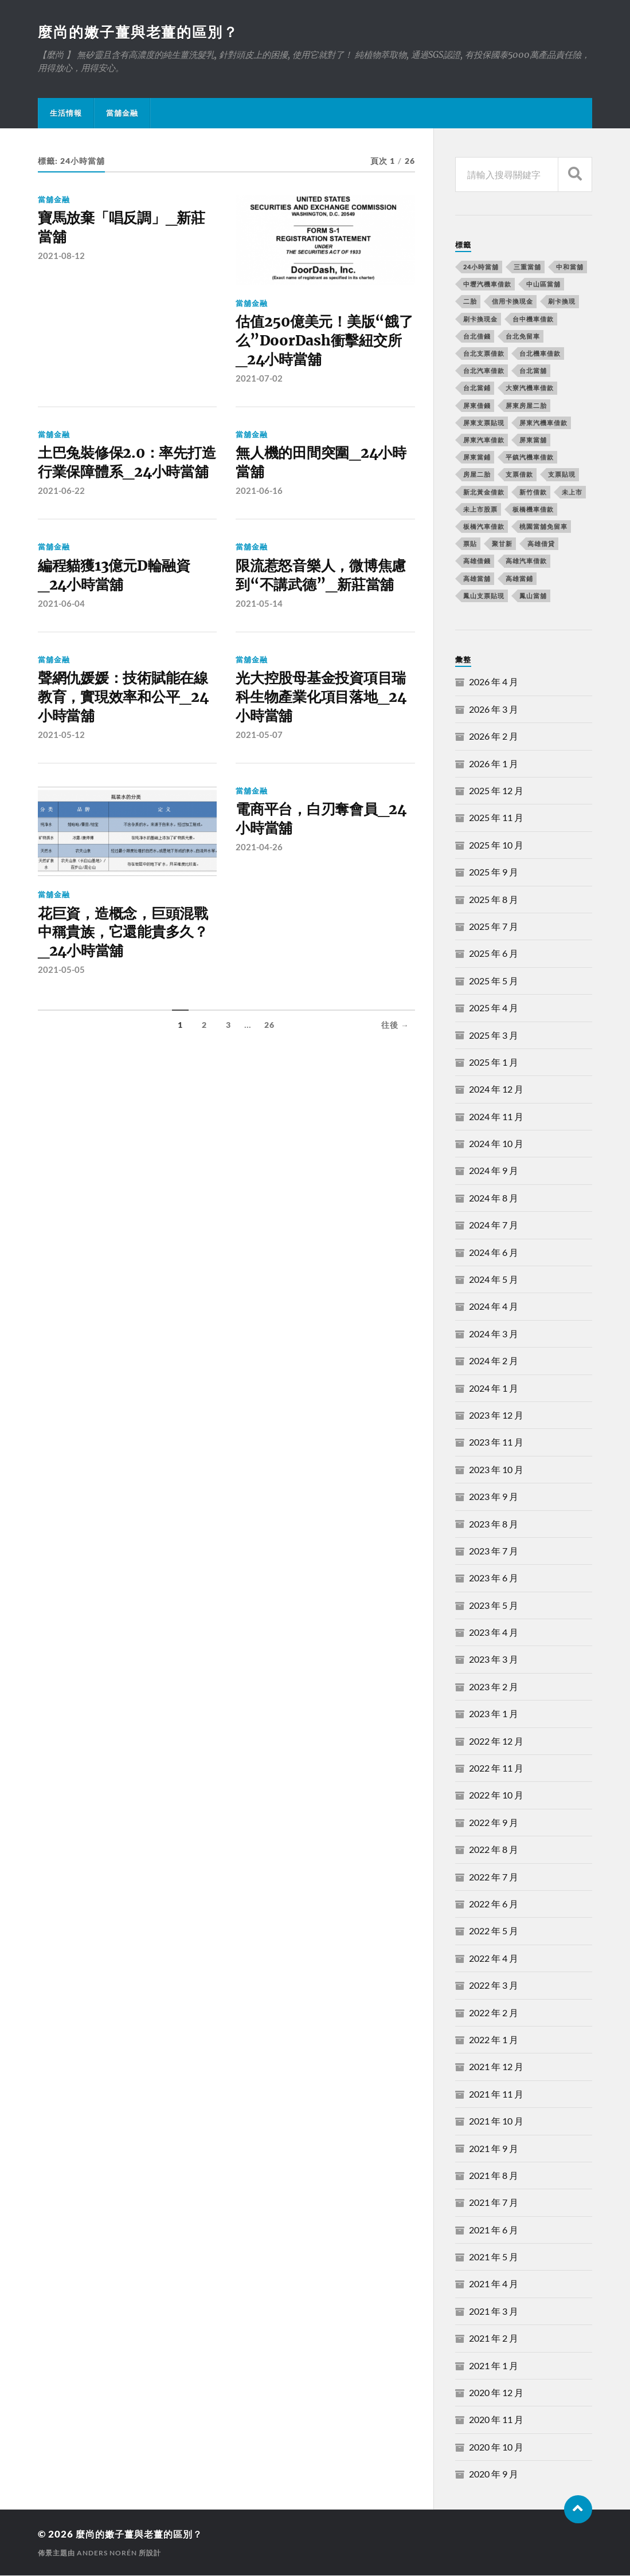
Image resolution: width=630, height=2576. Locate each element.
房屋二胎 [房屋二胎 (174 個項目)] (477, 474)
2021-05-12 (61, 764)
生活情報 (66, 113)
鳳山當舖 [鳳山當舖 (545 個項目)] (533, 596)
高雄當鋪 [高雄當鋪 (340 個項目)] (519, 579)
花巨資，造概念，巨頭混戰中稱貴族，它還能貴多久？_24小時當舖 (126, 963)
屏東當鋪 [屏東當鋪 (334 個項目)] (477, 457)
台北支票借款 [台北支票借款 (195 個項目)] (483, 354)
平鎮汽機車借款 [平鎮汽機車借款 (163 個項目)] (530, 457)
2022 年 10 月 (496, 1795)
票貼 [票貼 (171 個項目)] (470, 544)
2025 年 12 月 (496, 791)
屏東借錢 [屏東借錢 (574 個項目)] (477, 406)
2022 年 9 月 (493, 1822)
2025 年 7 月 (493, 926)
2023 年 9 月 (493, 1496)
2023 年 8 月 (493, 1524)
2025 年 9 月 (493, 872)
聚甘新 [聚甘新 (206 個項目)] (502, 544)
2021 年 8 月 (493, 2175)
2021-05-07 (259, 764)
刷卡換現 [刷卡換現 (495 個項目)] (562, 301)
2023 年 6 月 (493, 1578)
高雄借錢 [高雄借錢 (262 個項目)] (477, 561)
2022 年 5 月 (493, 1931)
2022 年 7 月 (493, 1877)
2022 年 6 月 (493, 1904)
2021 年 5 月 (493, 2257)
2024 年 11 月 (496, 1117)
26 (269, 1056)
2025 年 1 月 (493, 1062)
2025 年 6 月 (493, 953)
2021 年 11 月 (496, 2094)
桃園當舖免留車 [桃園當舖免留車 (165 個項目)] (543, 527)
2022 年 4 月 (493, 1958)
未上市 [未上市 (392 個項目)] (572, 492)
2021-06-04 (61, 630)
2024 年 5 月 (493, 1279)
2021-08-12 (61, 258)
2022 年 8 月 (493, 1849)
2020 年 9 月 (493, 2474)
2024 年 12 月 (496, 1089)
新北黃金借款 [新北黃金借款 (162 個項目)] (483, 492)
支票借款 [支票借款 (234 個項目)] (519, 474)
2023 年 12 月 (496, 1415)
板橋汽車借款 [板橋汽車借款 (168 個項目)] (483, 527)
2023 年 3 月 (493, 1659)
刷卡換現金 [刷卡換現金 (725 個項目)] (480, 319)
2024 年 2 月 (493, 1361)
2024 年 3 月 (493, 1334)
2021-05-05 (61, 1001)
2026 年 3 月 (493, 709)
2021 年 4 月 (493, 2284)
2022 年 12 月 (496, 1741)
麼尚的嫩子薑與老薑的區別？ (142, 32)
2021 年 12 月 (496, 2066)
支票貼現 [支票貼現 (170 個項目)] (562, 474)
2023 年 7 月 (493, 1551)
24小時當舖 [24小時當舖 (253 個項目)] (481, 267)
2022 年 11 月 (496, 1768)
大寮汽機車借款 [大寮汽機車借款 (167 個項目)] (530, 388)
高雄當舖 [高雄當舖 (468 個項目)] (477, 579)
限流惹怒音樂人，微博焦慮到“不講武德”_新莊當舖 (324, 601)
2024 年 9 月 (493, 1170)
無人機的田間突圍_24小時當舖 (325, 467)
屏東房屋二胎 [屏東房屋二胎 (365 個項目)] (526, 406)
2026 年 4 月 (493, 682)
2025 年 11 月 (496, 817)
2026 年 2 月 (493, 736)
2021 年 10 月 (496, 2121)
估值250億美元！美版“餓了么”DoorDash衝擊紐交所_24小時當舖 (321, 343)
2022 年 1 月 (493, 2040)
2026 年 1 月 (493, 764)
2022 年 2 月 (493, 2013)
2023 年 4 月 (493, 1632)
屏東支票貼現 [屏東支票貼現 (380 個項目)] (483, 423)
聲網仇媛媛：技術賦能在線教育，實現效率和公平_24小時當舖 (127, 726)
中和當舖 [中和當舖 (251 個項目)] (570, 267)
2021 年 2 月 (493, 2338)
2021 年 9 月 (493, 2148)
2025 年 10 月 (496, 845)
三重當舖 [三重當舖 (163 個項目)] (527, 267)
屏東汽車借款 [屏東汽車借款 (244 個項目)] (483, 440)
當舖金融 (122, 113)
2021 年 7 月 (493, 2202)
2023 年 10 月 (496, 1469)
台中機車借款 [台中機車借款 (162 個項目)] (533, 319)
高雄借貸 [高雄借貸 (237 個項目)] (541, 544)
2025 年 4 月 (493, 1008)
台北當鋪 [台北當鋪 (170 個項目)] (477, 388)
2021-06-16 (259, 495)
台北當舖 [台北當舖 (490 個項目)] (533, 371)
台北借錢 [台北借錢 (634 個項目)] (477, 336)
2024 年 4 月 (493, 1306)
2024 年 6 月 (493, 1252)
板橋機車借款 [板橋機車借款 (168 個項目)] (533, 509)
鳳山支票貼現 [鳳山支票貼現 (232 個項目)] (483, 596)
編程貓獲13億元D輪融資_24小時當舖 (117, 601)
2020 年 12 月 (496, 2392)
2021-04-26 (259, 878)
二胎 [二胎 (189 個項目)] (470, 301)
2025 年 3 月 (493, 1035)
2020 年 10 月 (496, 2447)
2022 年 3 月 (493, 1985)
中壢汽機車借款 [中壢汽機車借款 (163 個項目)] (487, 284)
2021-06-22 (61, 515)
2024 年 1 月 (493, 1388)
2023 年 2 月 (493, 1687)
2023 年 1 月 (493, 1714)
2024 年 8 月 (493, 1198)
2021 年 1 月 (493, 2366)
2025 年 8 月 (493, 899)
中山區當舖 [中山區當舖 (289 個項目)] (543, 284)
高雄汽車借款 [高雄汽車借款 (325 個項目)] (526, 561)
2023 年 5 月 (493, 1605)
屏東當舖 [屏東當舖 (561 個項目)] (533, 440)
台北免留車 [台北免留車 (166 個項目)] (523, 336)
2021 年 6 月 (493, 2230)
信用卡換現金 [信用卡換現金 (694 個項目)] (512, 301)
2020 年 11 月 (496, 2419)
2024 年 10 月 (496, 1143)
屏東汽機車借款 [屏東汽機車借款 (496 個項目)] (543, 423)
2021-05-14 (259, 630)
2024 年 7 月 (493, 1225)
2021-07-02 (259, 381)
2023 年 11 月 (496, 1442)
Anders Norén (107, 2553)
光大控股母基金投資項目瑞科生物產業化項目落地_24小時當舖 (325, 726)
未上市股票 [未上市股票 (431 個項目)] (480, 509)
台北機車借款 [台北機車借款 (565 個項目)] (540, 354)
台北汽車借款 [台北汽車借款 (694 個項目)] (483, 371)
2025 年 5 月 (493, 981)
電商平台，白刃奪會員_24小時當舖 (325, 850)
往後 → (395, 1056)
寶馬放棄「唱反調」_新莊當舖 (125, 229)
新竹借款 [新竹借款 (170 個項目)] (533, 492)
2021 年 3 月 (493, 2311)
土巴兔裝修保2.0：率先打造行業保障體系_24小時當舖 (127, 477)
